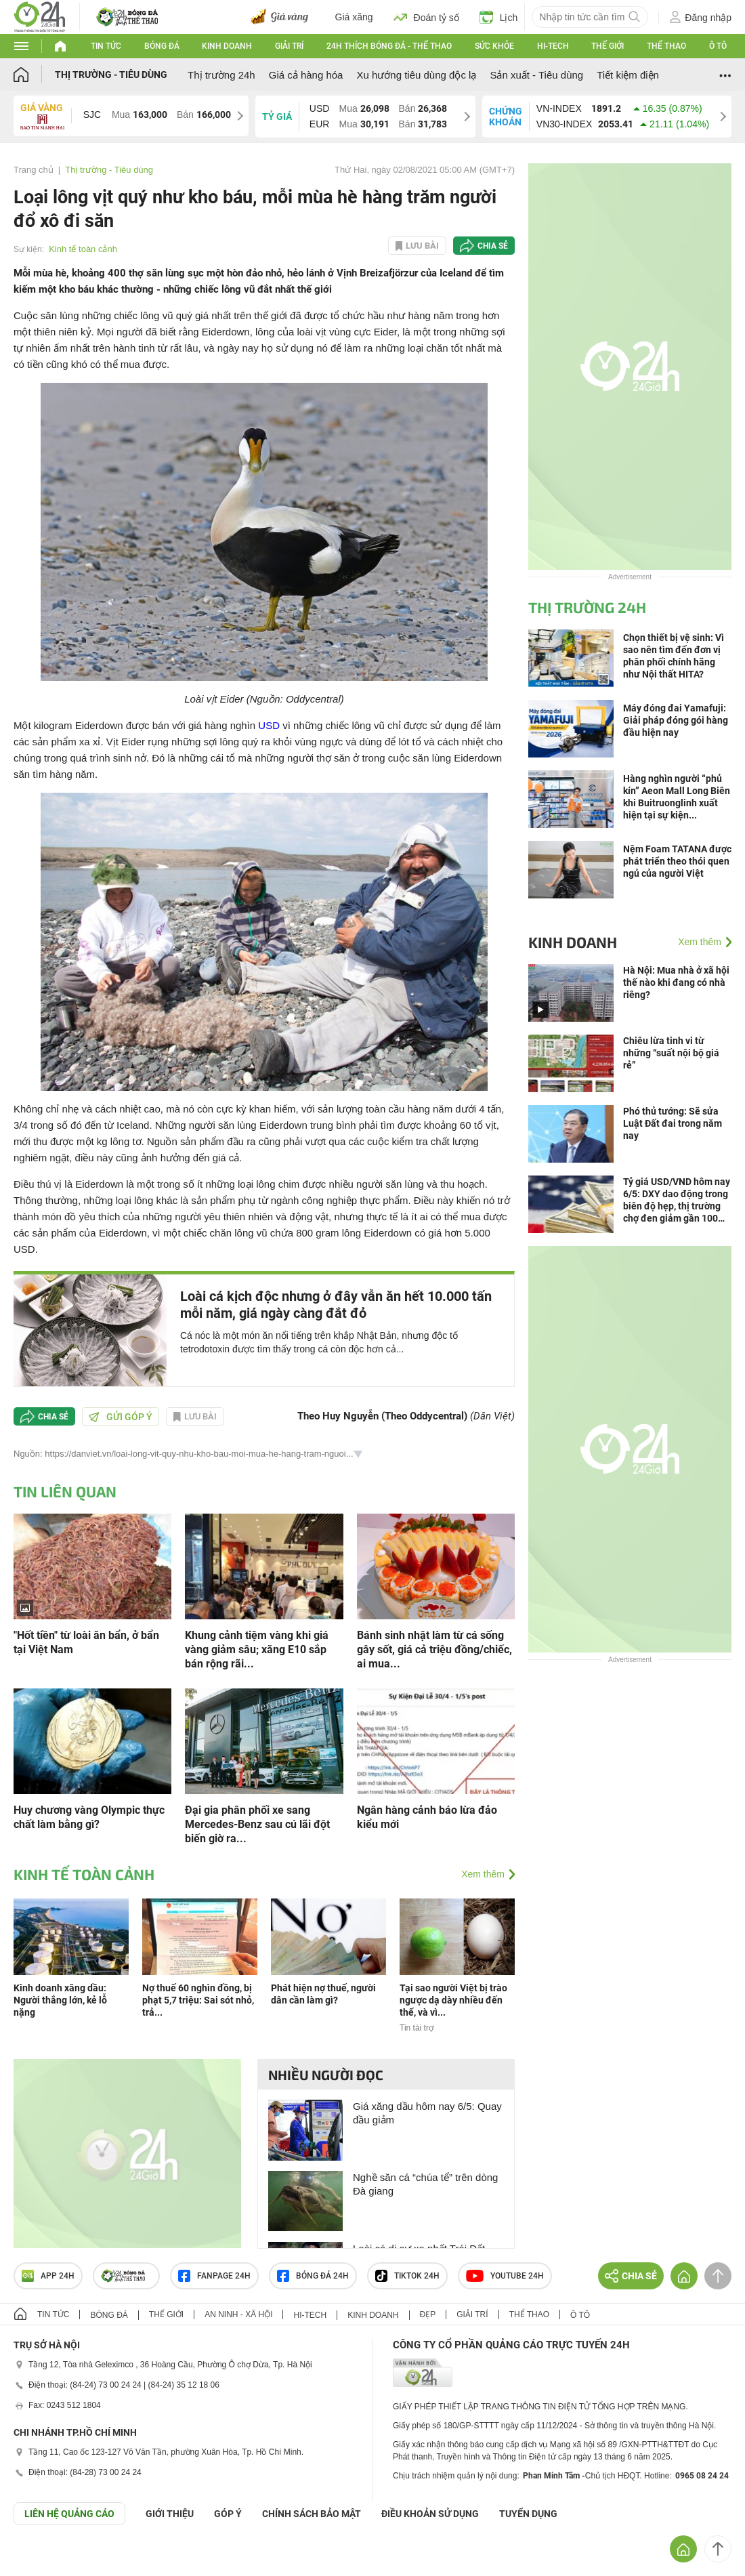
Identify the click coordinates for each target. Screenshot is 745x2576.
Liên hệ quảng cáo (69, 2513)
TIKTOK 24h (407, 2276)
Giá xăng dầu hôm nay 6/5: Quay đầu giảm (427, 2112)
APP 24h (48, 2276)
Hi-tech (553, 46)
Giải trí (289, 46)
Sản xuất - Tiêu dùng (536, 75)
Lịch (499, 17)
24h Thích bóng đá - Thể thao (389, 46)
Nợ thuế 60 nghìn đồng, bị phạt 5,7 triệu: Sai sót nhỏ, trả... (198, 2000)
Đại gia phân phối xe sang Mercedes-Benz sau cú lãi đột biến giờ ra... (257, 1824)
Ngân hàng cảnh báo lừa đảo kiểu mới (427, 1817)
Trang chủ (34, 170)
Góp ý (228, 2513)
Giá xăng (354, 17)
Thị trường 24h (221, 75)
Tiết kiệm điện (628, 75)
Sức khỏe (494, 46)
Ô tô (718, 46)
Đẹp (428, 2314)
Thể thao (666, 46)
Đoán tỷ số (426, 17)
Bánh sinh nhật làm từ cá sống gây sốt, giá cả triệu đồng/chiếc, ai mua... (434, 1649)
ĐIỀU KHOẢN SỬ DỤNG (430, 2513)
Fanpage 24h (214, 2276)
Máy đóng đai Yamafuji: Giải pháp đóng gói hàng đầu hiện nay (675, 720)
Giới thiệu (170, 2513)
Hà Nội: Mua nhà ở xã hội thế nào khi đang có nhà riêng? (676, 982)
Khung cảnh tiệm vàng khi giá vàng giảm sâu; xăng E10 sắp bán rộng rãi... (256, 1649)
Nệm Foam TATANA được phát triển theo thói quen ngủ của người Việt (677, 861)
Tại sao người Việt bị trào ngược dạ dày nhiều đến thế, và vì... (453, 2000)
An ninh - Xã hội (238, 2314)
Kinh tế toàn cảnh (83, 249)
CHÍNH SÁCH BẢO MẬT (311, 2513)
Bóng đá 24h (313, 2276)
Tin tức (106, 46)
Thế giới (607, 46)
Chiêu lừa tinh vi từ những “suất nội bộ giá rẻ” (671, 1053)
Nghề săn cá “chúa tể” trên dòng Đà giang (425, 2184)
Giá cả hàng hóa (306, 75)
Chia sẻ (492, 246)
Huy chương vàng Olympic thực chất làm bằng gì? (89, 1817)
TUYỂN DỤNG (528, 2513)
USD (269, 725)
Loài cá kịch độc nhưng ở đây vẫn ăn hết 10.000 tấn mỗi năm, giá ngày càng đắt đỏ (336, 1304)
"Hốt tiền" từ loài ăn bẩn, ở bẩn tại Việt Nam (86, 1642)
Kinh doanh (227, 46)
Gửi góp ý (120, 1416)
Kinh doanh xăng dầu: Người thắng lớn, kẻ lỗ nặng (60, 2000)
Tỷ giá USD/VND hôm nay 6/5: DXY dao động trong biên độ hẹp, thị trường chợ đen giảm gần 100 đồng (676, 1200)
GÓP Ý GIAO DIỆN (40, 2558)
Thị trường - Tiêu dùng (111, 74)
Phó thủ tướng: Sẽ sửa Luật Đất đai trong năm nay (672, 1123)
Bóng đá (161, 46)
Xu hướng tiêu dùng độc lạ (416, 75)
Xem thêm (483, 1874)
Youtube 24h (505, 2276)
